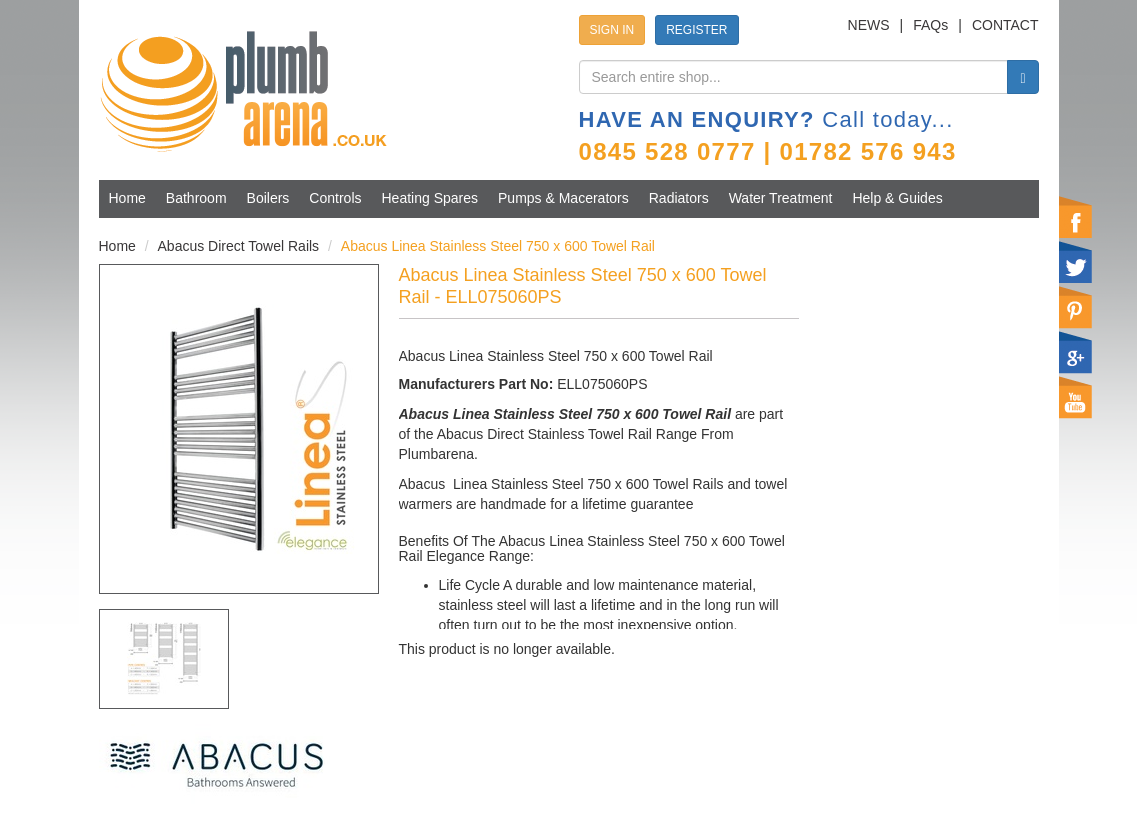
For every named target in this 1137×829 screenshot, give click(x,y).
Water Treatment (781, 198)
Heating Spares (430, 198)
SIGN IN (612, 30)
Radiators (679, 198)
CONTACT (1005, 25)
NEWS (869, 25)
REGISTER (696, 30)
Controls (335, 198)
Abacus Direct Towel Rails (239, 246)
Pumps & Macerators (563, 198)
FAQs (930, 25)
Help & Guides (897, 198)
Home (127, 198)
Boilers (268, 198)
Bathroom (196, 198)
